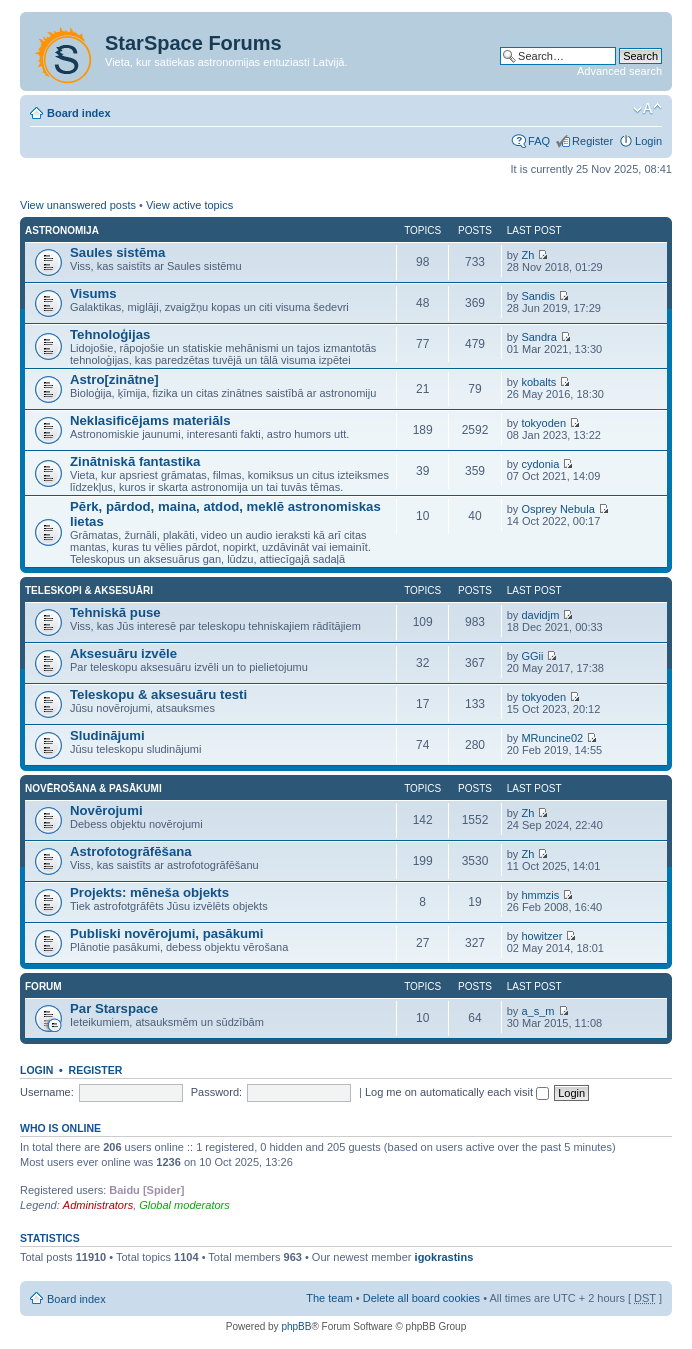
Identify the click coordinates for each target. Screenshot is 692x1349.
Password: (216, 1092)
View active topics (189, 205)
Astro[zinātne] (114, 379)
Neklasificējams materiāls (150, 420)
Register (592, 141)
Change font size (647, 109)
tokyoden (543, 423)
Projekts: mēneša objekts (149, 892)
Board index (79, 113)
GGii (532, 656)
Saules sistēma (117, 252)
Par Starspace (114, 1008)
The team (329, 1298)
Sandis (538, 296)
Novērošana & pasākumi (93, 788)
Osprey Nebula (557, 509)
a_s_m (537, 1011)
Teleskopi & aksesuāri (89, 590)
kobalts (538, 382)
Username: (47, 1092)
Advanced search (619, 71)
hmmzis (540, 895)
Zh (527, 255)
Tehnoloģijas (110, 334)
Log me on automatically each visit (457, 1092)
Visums (93, 293)
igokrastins (444, 1257)
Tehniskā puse (115, 612)
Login (648, 141)
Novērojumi (106, 810)
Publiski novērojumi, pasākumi (166, 933)
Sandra (538, 337)
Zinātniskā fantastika (135, 461)
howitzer (541, 936)
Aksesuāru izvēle (123, 653)
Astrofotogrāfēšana (131, 851)
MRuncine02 (552, 738)
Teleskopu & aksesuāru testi (158, 694)
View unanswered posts (78, 205)
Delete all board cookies (421, 1298)
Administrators (98, 1205)
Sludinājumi (107, 735)
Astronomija (62, 230)
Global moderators (184, 1205)
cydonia (540, 464)
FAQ (539, 141)
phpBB (296, 1326)
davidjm (540, 615)
